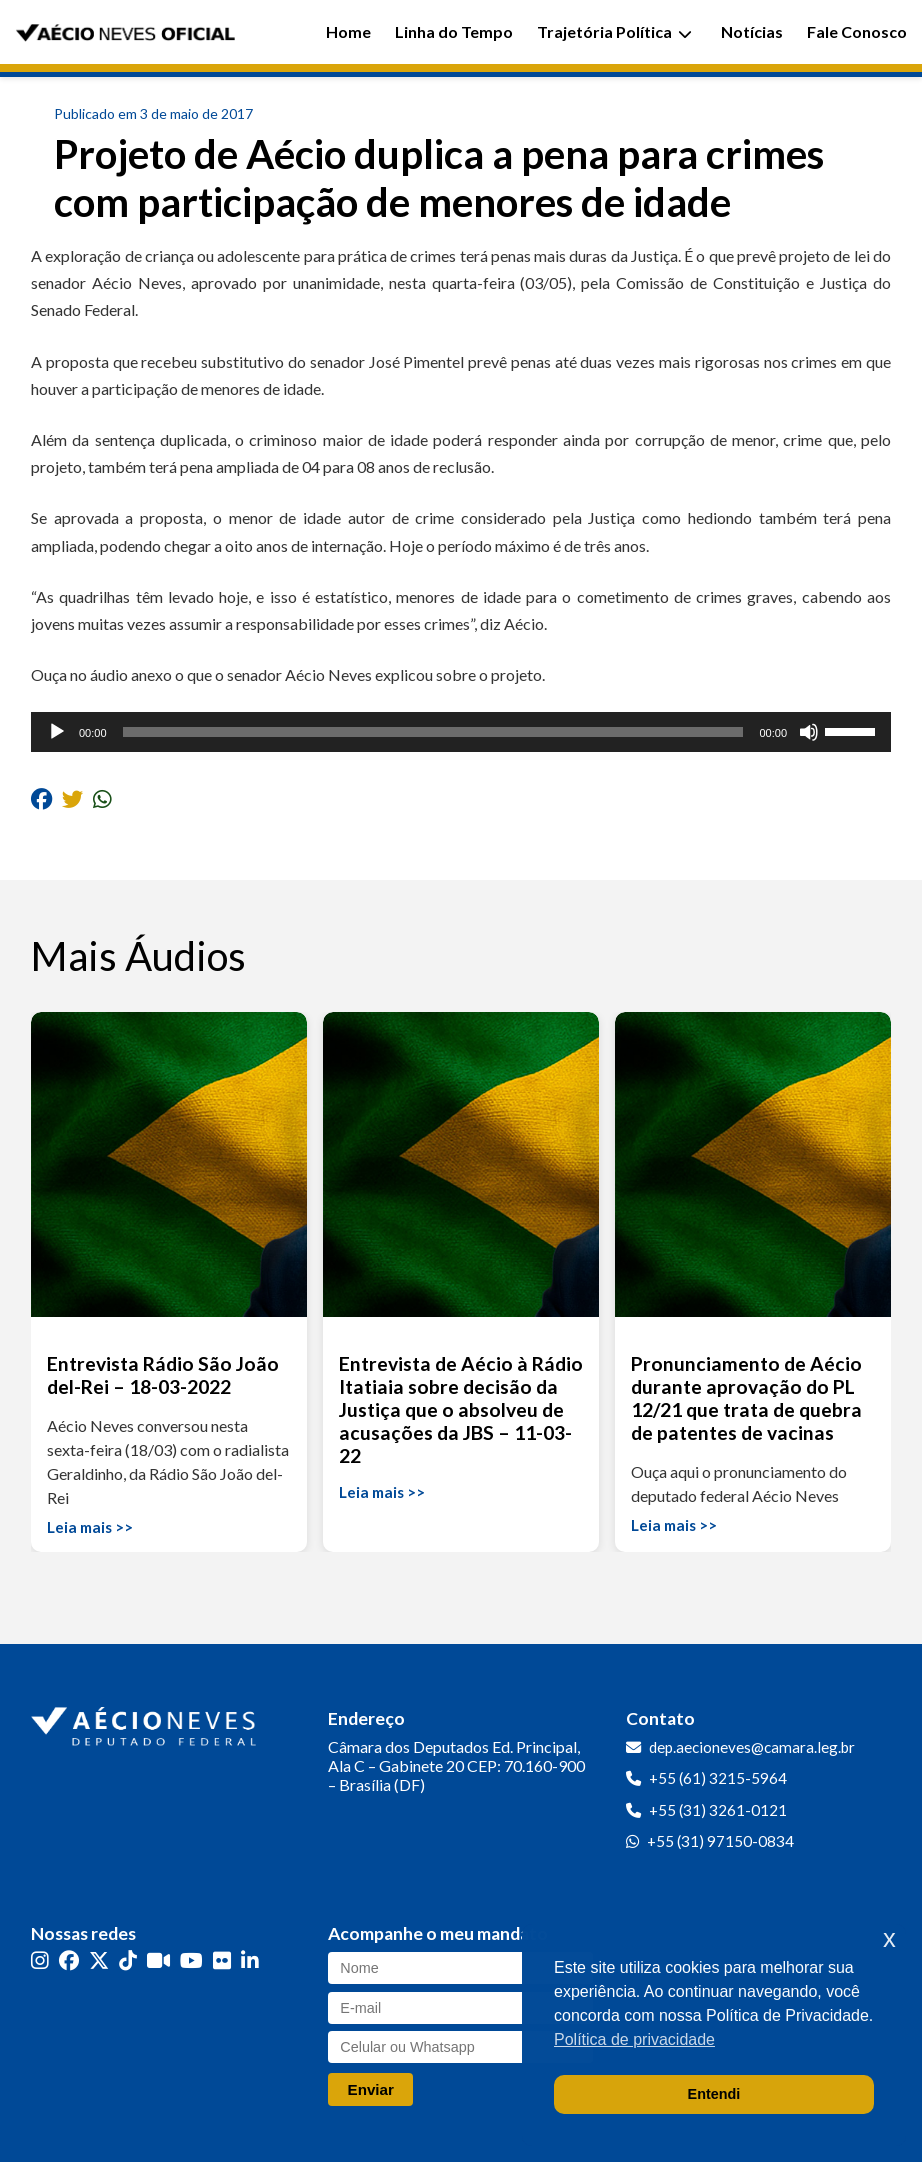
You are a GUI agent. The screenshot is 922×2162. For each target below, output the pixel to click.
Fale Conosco (857, 31)
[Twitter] (99, 1960)
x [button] (889, 1938)
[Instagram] (40, 1960)
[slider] (433, 732)
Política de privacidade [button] (634, 2039)
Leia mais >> (90, 1527)
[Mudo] (809, 732)
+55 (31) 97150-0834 (720, 1841)
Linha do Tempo (454, 31)
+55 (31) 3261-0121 (718, 1810)
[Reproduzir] (57, 732)
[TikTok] (128, 1960)
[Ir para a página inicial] (146, 1722)
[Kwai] (158, 1960)
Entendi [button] (714, 2094)
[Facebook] (69, 1960)
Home (348, 31)
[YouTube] (191, 1960)
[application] (461, 732)
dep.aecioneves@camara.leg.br (752, 1747)
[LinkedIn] (250, 1960)
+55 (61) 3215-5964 (718, 1778)
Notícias (752, 31)
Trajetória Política (614, 31)
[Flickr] (222, 1960)
